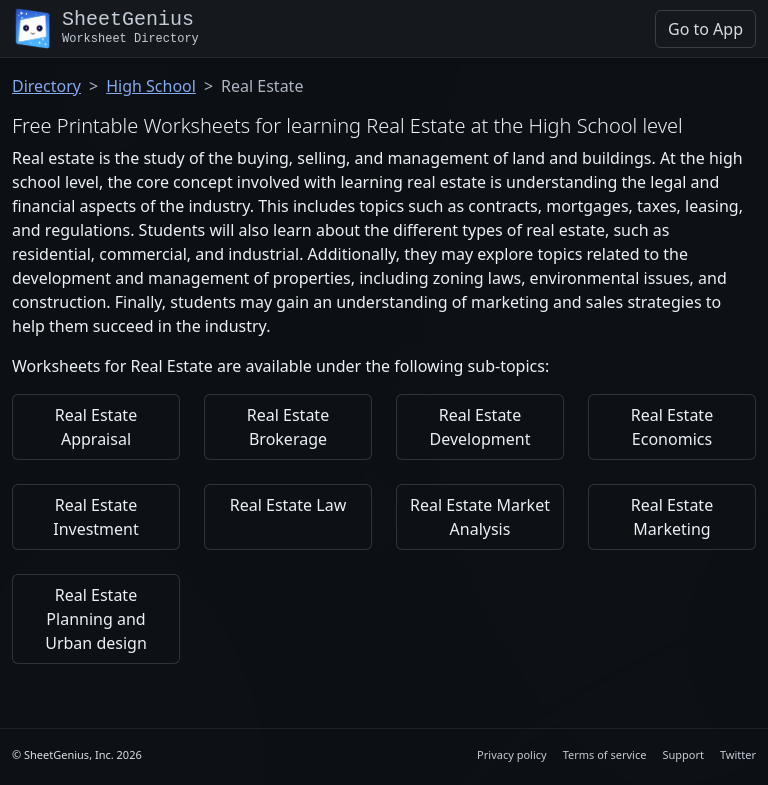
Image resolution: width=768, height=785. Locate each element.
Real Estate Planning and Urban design (96, 619)
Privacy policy (512, 754)
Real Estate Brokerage (288, 427)
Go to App (705, 29)
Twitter (738, 754)
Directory (46, 86)
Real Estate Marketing (672, 517)
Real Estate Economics (672, 427)
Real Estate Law (288, 505)
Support (683, 754)
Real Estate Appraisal (96, 427)
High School (151, 86)
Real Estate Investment (96, 517)
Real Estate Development (480, 427)
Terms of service (605, 754)
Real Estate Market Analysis (480, 517)
